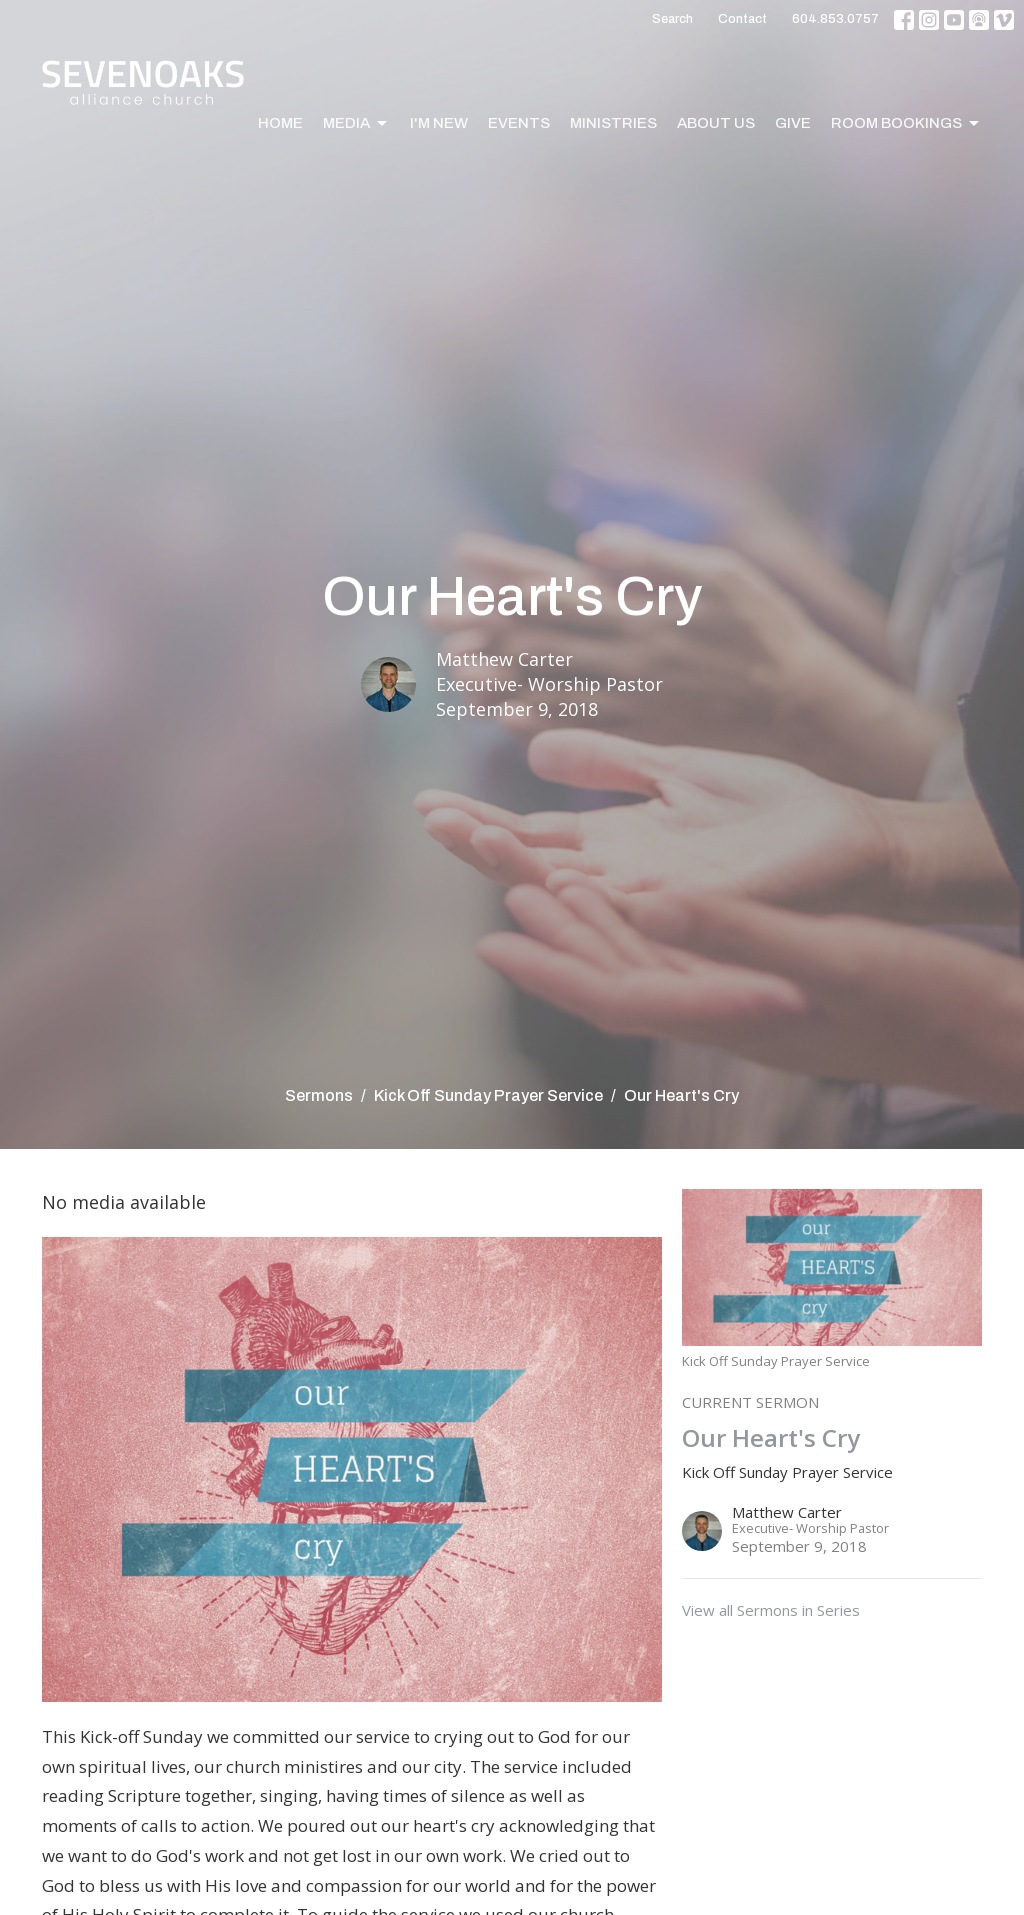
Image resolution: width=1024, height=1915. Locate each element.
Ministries (613, 123)
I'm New (439, 123)
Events (519, 123)
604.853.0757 (835, 19)
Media (356, 124)
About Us (716, 123)
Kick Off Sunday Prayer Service (488, 1095)
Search (672, 19)
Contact (742, 19)
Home (280, 123)
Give (793, 123)
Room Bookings (906, 124)
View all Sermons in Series (771, 1610)
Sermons (319, 1095)
